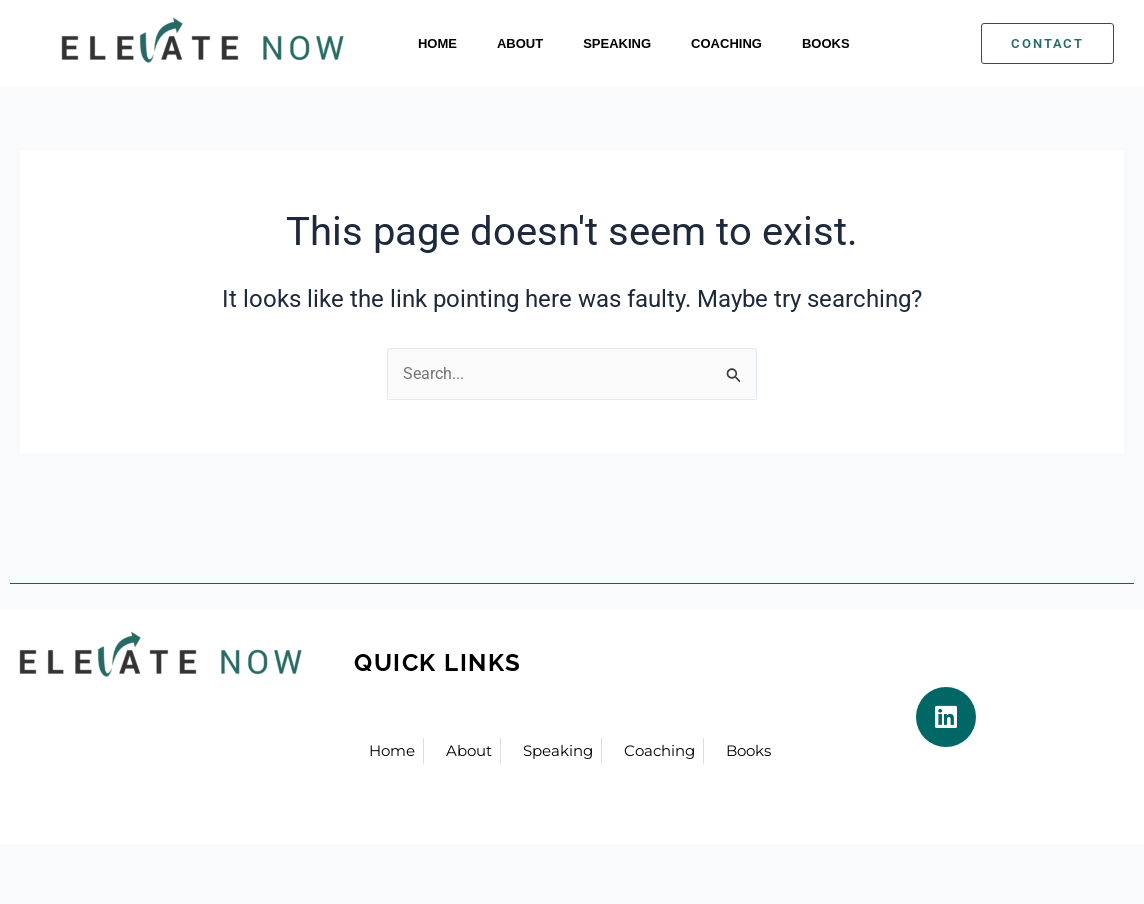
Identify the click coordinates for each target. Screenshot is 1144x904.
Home (437, 43)
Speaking (617, 43)
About (520, 43)
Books (826, 43)
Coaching (726, 43)
